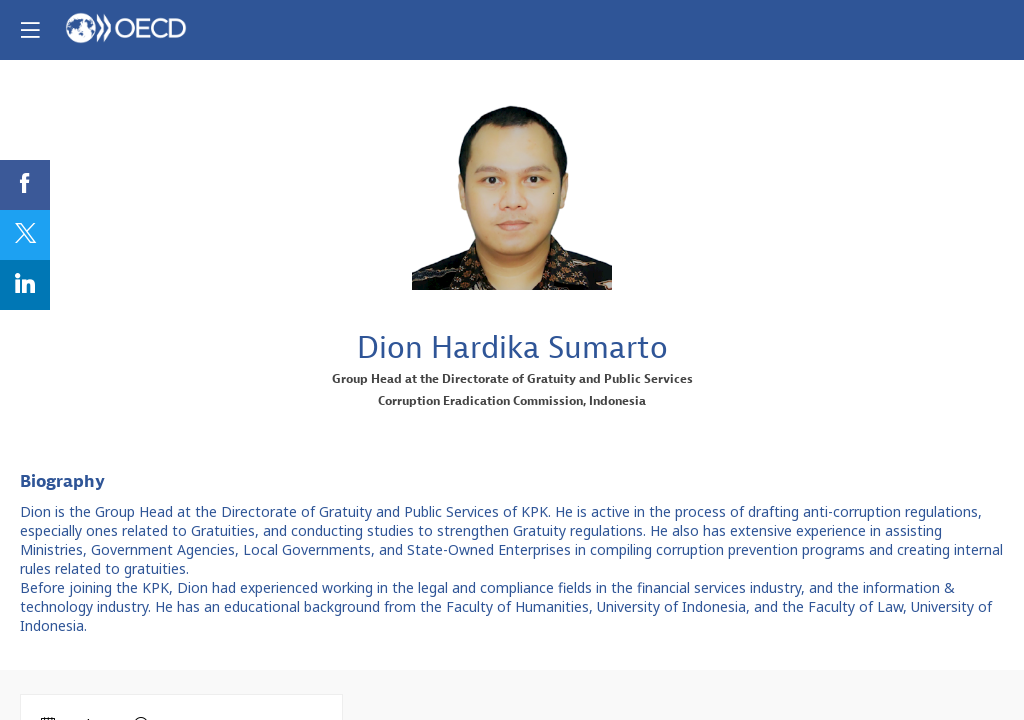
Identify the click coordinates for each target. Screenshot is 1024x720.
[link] (25, 185)
